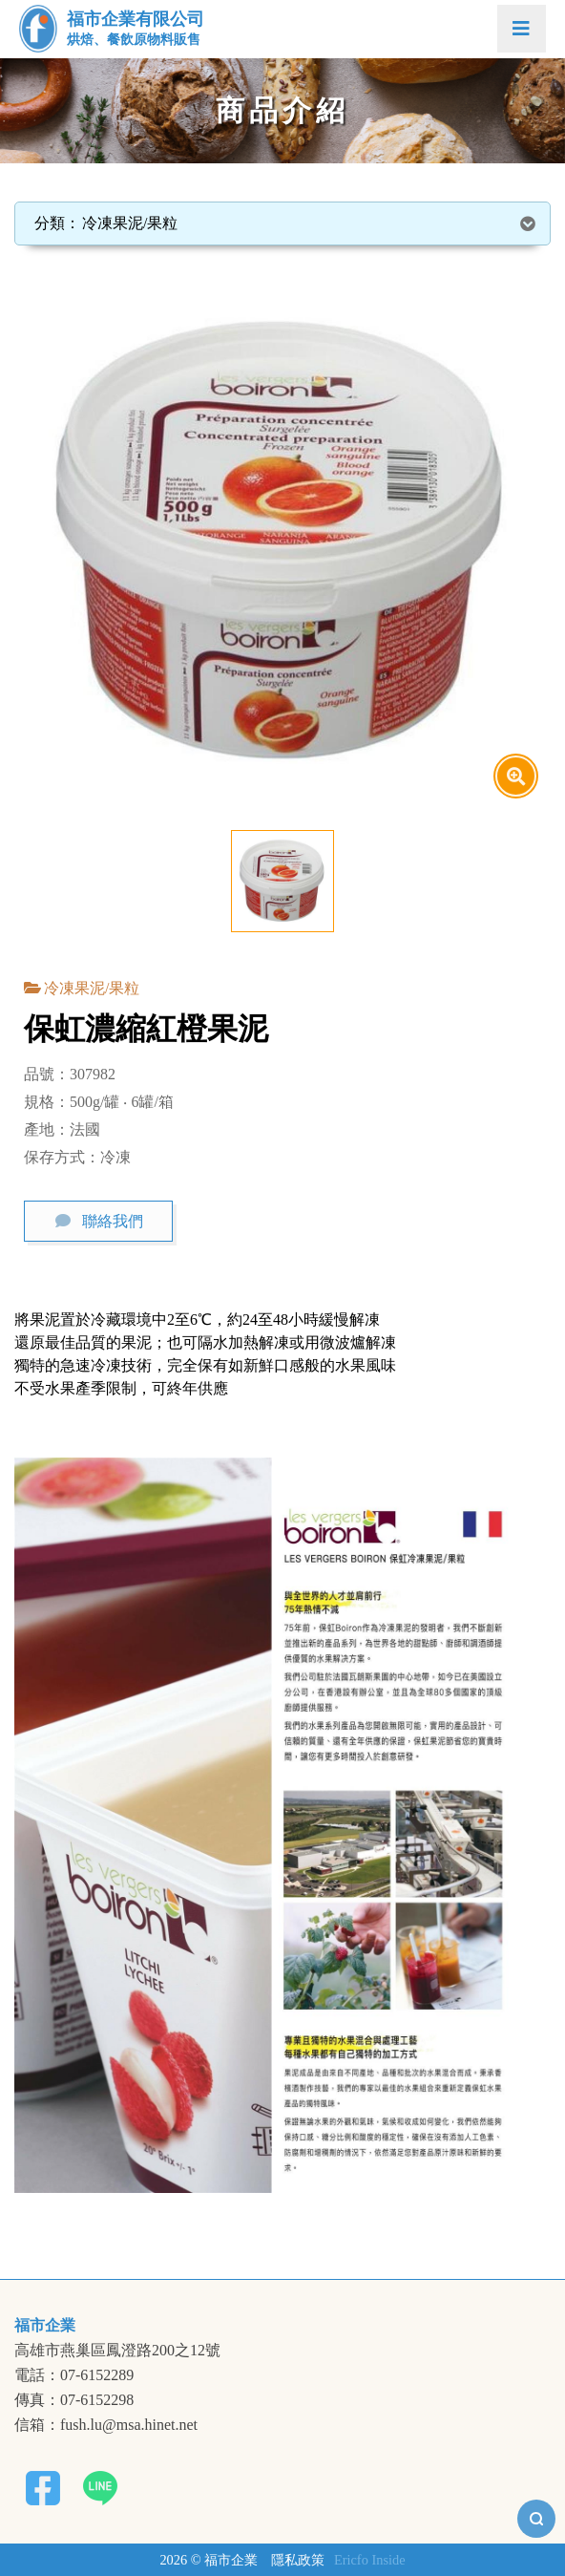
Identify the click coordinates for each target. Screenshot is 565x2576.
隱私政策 (297, 2559)
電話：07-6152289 (74, 2375)
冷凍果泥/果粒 (91, 988)
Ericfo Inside (370, 2559)
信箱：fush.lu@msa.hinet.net (106, 2425)
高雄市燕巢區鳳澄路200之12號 (117, 2350)
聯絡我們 (112, 1221)
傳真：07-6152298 (74, 2400)
